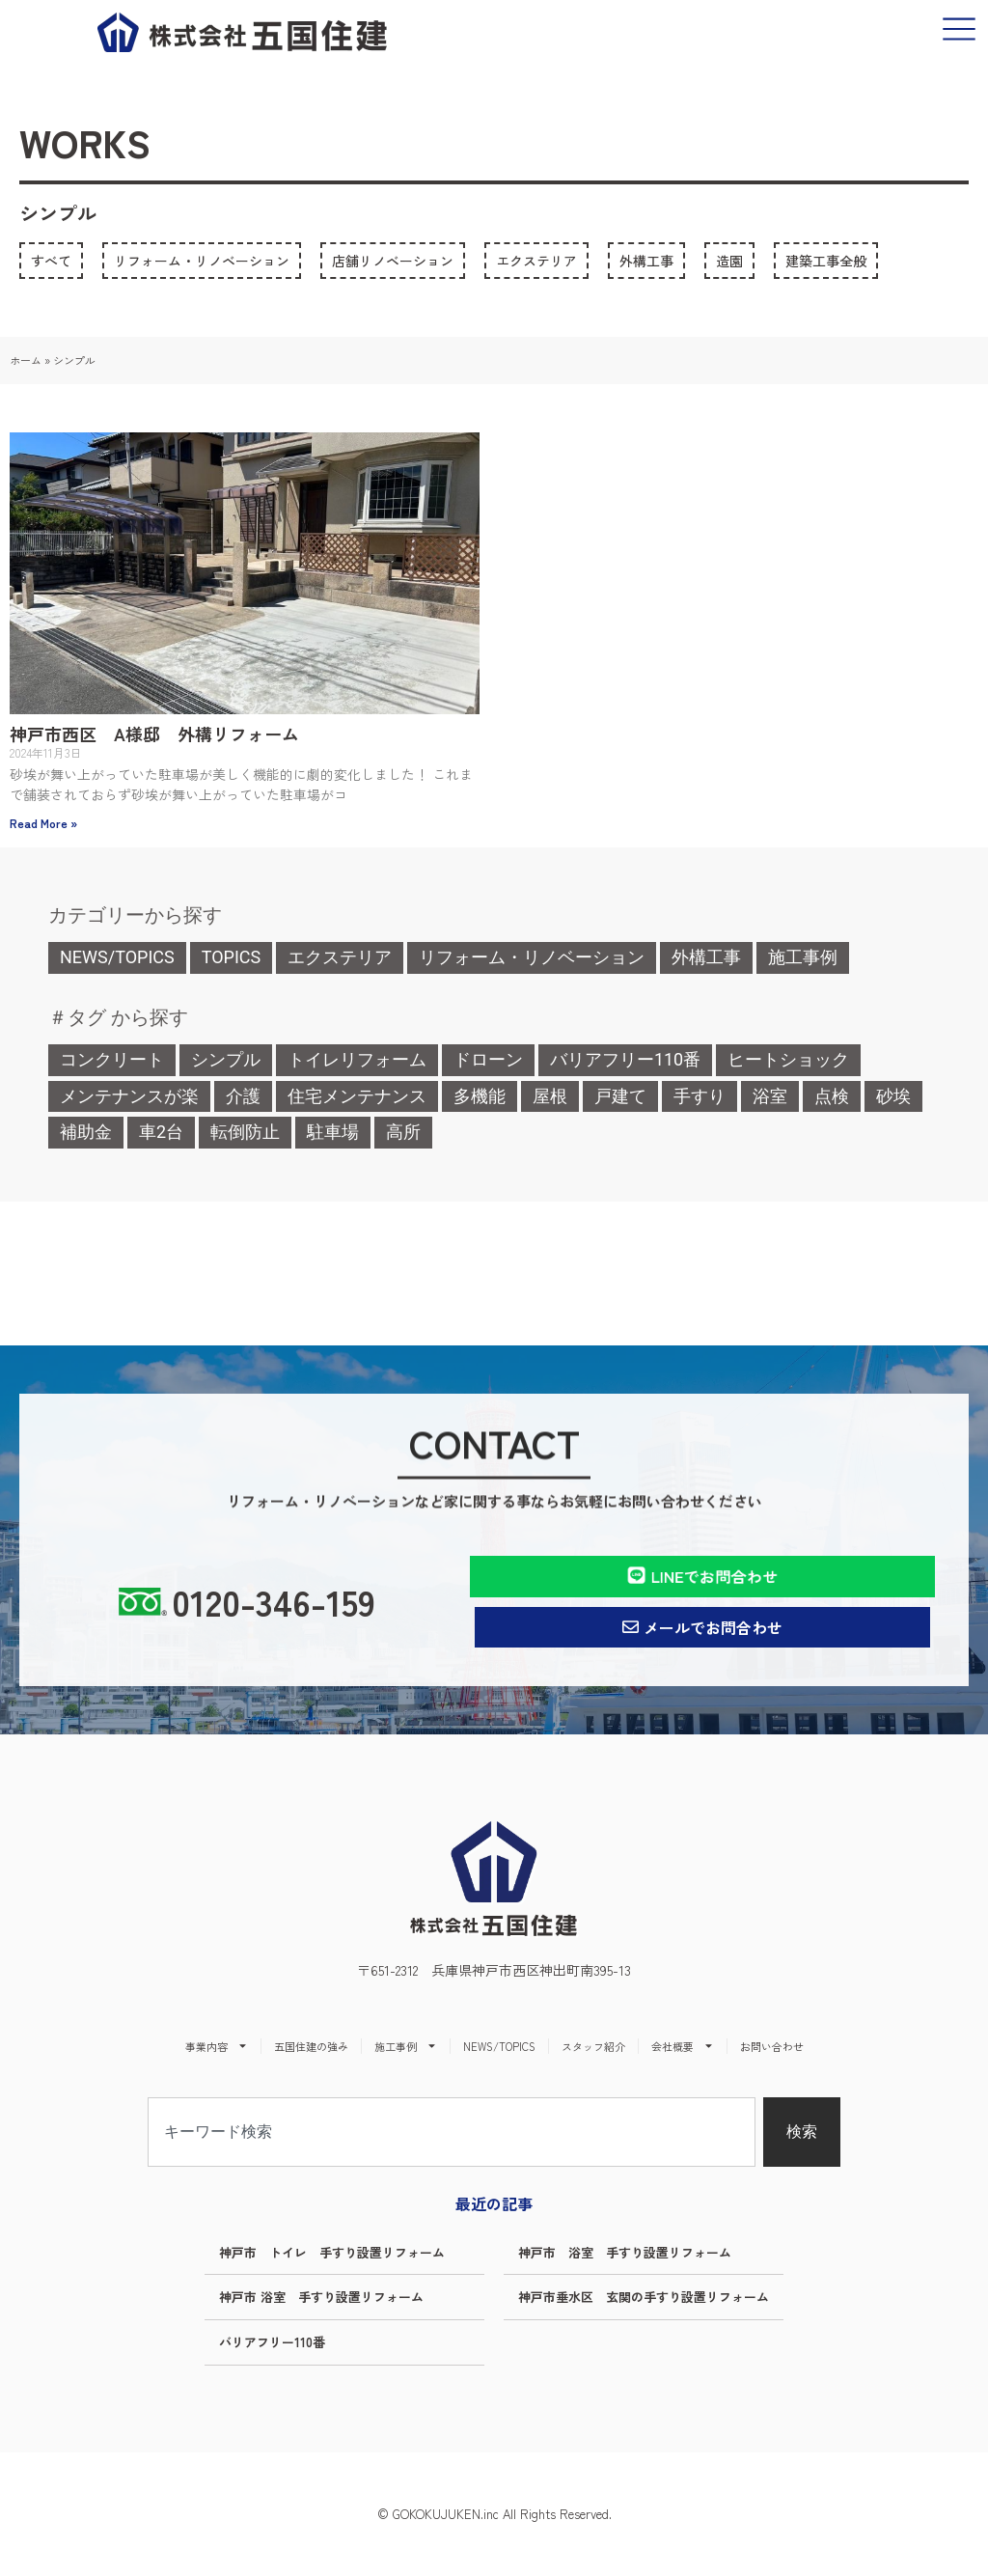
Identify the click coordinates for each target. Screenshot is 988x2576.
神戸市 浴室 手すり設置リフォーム (624, 2252)
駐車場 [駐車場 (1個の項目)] (333, 1132)
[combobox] (451, 2132)
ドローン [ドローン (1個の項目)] (488, 1059)
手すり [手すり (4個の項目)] (699, 1096)
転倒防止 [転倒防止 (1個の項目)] (245, 1132)
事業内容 (216, 2046)
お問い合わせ (772, 2046)
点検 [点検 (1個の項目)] (831, 1096)
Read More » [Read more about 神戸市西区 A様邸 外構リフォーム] (43, 823)
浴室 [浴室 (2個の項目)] (770, 1096)
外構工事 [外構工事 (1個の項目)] (706, 957)
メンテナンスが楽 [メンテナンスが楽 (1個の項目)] (129, 1096)
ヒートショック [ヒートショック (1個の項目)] (788, 1059)
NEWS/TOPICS (499, 2046)
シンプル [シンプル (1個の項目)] (226, 1059)
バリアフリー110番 (272, 2342)
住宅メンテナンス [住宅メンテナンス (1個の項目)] (357, 1096)
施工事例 (405, 2046)
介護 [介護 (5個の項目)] (243, 1096)
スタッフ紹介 (593, 2046)
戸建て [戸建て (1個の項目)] (620, 1096)
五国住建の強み (311, 2046)
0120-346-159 (273, 1601)
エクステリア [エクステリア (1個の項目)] (340, 957)
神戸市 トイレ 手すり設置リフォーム (332, 2252)
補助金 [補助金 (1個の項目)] (86, 1132)
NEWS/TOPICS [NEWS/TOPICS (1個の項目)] (117, 957)
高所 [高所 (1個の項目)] (403, 1132)
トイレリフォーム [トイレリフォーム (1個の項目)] (357, 1059)
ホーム (25, 360)
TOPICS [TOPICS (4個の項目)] (231, 957)
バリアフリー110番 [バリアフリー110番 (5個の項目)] (625, 1059)
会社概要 (682, 2046)
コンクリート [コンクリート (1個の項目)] (112, 1059)
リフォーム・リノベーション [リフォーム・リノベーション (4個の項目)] (532, 957)
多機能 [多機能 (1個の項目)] (479, 1096)
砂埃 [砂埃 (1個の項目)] (893, 1096)
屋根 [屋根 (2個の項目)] (550, 1096)
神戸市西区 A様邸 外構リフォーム (154, 733)
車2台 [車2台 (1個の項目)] (161, 1132)
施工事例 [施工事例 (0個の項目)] (802, 957)
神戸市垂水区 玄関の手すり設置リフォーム (643, 2296)
